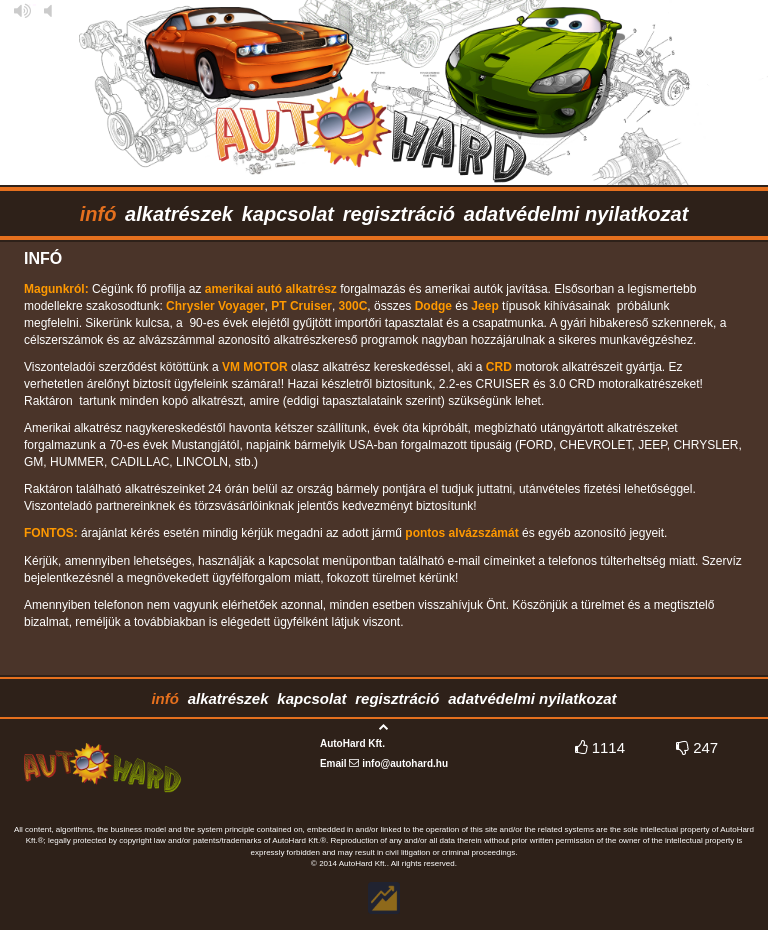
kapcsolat (288, 214)
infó (98, 214)
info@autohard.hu (405, 763)
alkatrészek (179, 214)
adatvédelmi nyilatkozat (576, 214)
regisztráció (399, 214)
